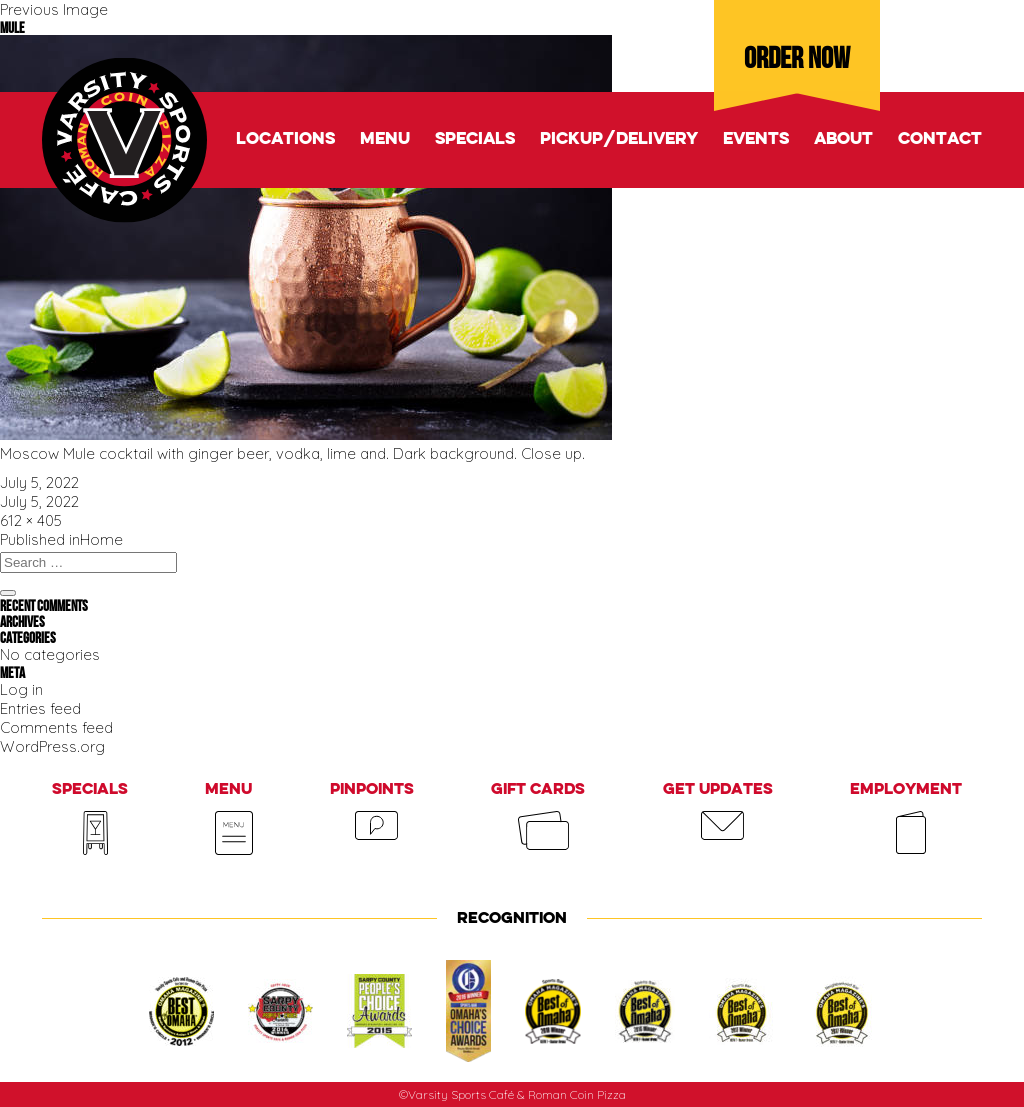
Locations (285, 139)
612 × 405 (31, 520)
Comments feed (56, 727)
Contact (940, 139)
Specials (475, 139)
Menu (385, 139)
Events (756, 139)
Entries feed (40, 708)
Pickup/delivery (619, 139)
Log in (21, 689)
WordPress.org (52, 746)
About (843, 139)
